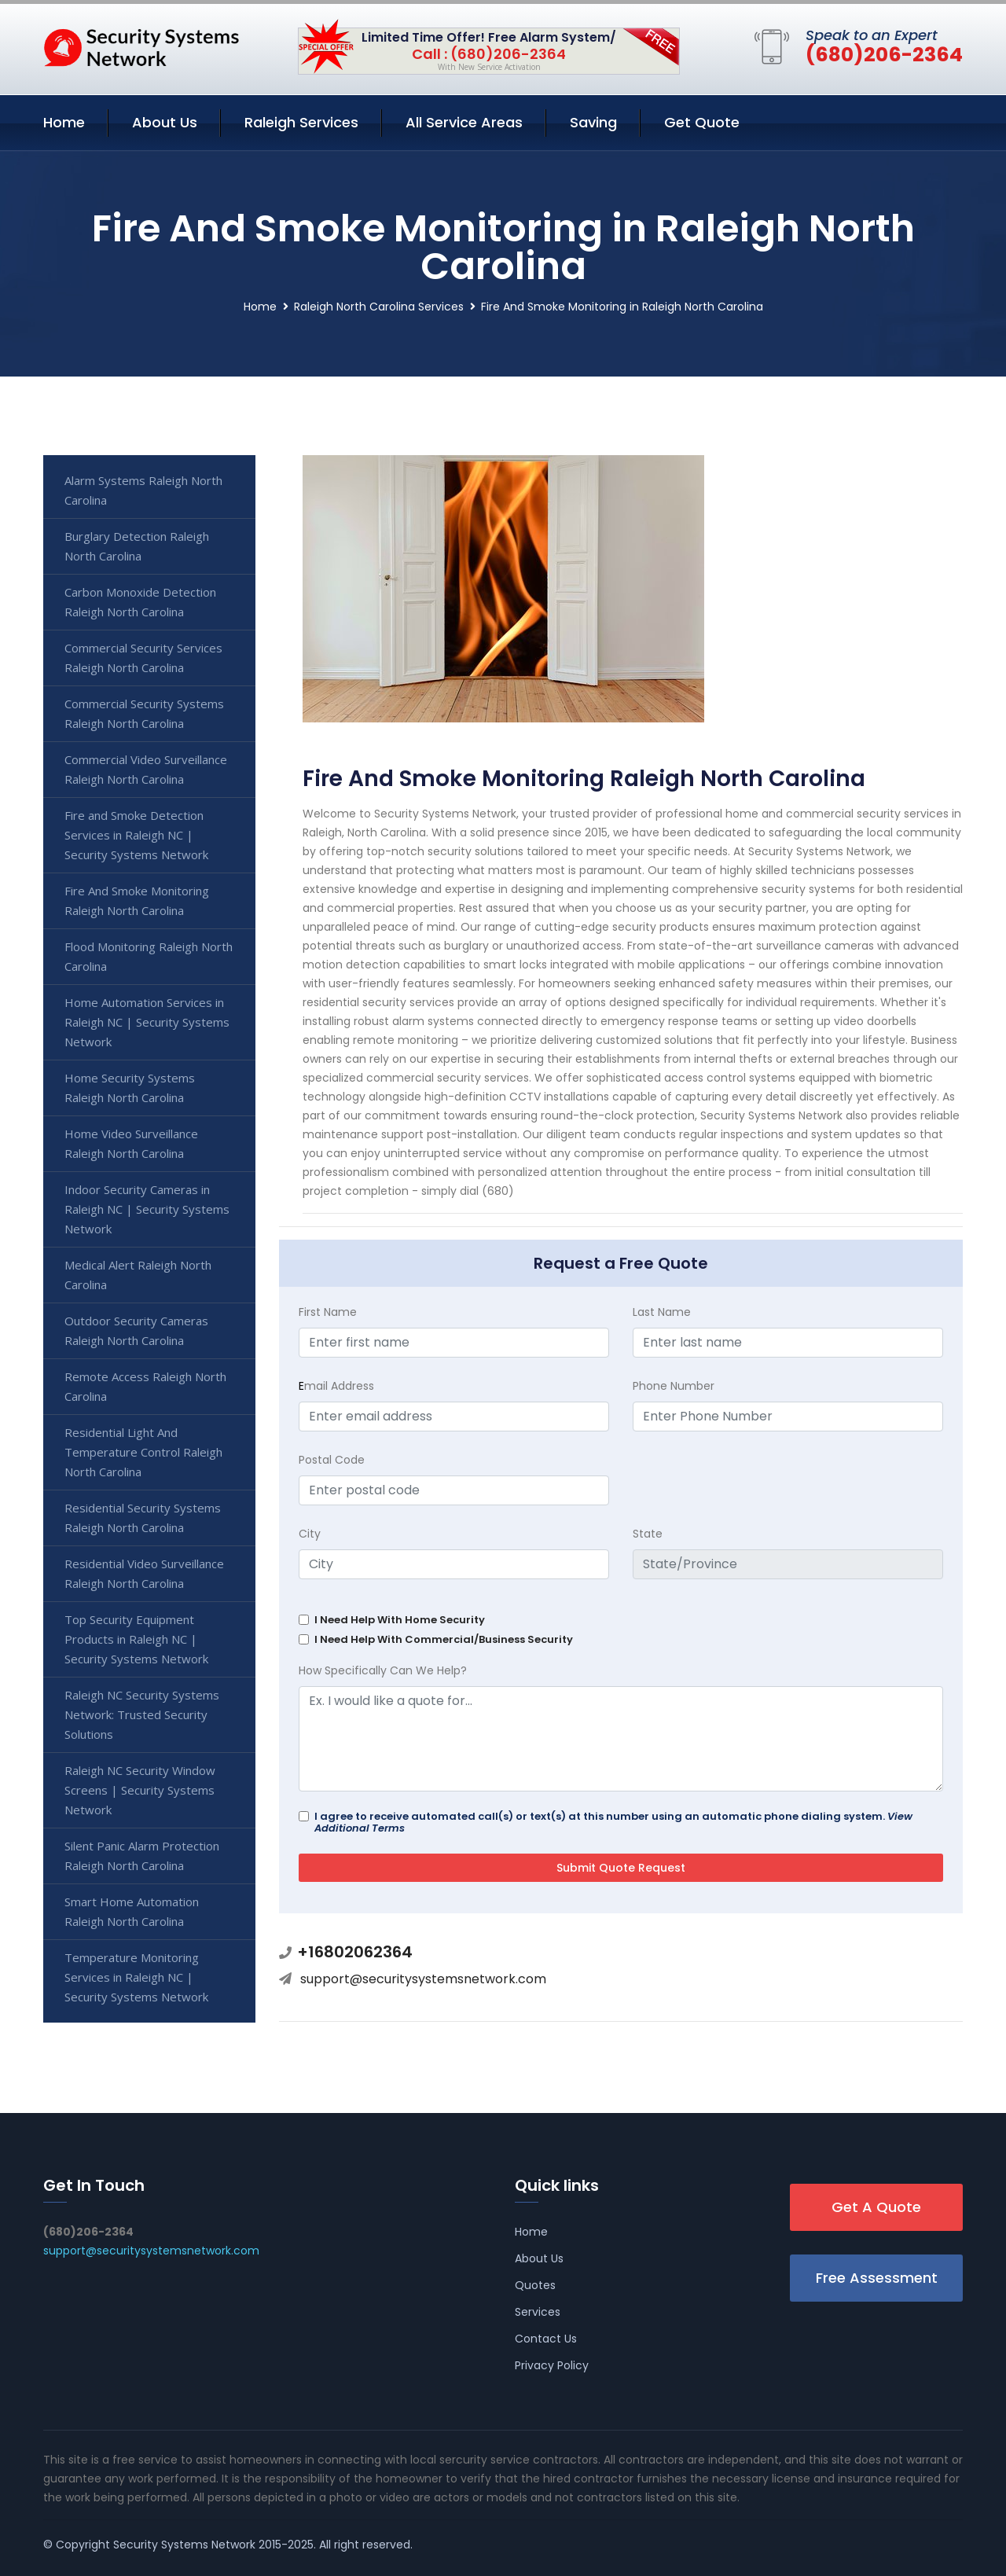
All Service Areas (464, 122)
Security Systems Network (184, 2544)
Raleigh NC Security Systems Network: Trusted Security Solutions (141, 1714)
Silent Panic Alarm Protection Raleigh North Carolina (141, 1855)
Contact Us (546, 2338)
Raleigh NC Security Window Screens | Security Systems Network (139, 1789)
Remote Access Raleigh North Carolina (145, 1386)
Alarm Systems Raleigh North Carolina (143, 490)
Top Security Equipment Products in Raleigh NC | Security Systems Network (136, 1638)
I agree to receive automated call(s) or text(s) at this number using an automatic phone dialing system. (613, 1822)
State (648, 1534)
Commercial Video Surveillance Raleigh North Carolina (145, 769)
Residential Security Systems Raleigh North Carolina (142, 1517)
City (310, 1534)
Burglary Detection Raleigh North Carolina (136, 546)
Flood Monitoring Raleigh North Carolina (148, 956)
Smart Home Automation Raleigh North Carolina (131, 1911)
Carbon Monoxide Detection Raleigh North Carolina (140, 601)
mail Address (336, 1386)
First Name (328, 1312)
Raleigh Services (301, 122)
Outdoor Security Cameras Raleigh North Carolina (136, 1330)
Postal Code (332, 1460)
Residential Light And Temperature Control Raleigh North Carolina (143, 1451)
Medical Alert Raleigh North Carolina (137, 1274)
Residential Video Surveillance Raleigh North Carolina (144, 1573)
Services (537, 2312)
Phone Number (673, 1386)
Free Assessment (877, 2278)
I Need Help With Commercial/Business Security (443, 1639)
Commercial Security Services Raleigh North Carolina (143, 657)
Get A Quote (876, 2207)
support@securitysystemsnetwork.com (423, 1979)
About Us (164, 122)
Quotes (535, 2285)
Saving (593, 122)
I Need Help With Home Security (399, 1620)
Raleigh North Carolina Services (379, 306)
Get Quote (702, 122)
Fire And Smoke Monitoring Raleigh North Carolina (136, 900)
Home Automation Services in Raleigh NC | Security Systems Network (146, 1021)
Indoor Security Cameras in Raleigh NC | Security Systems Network (146, 1209)
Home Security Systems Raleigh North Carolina (129, 1087)
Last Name (662, 1312)
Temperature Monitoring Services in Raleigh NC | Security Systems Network (136, 1977)
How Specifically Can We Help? (383, 1670)
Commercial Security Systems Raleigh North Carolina (144, 713)
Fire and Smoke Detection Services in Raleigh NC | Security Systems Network (136, 834)
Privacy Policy (552, 2365)
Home (64, 122)
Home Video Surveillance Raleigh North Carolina (131, 1143)
